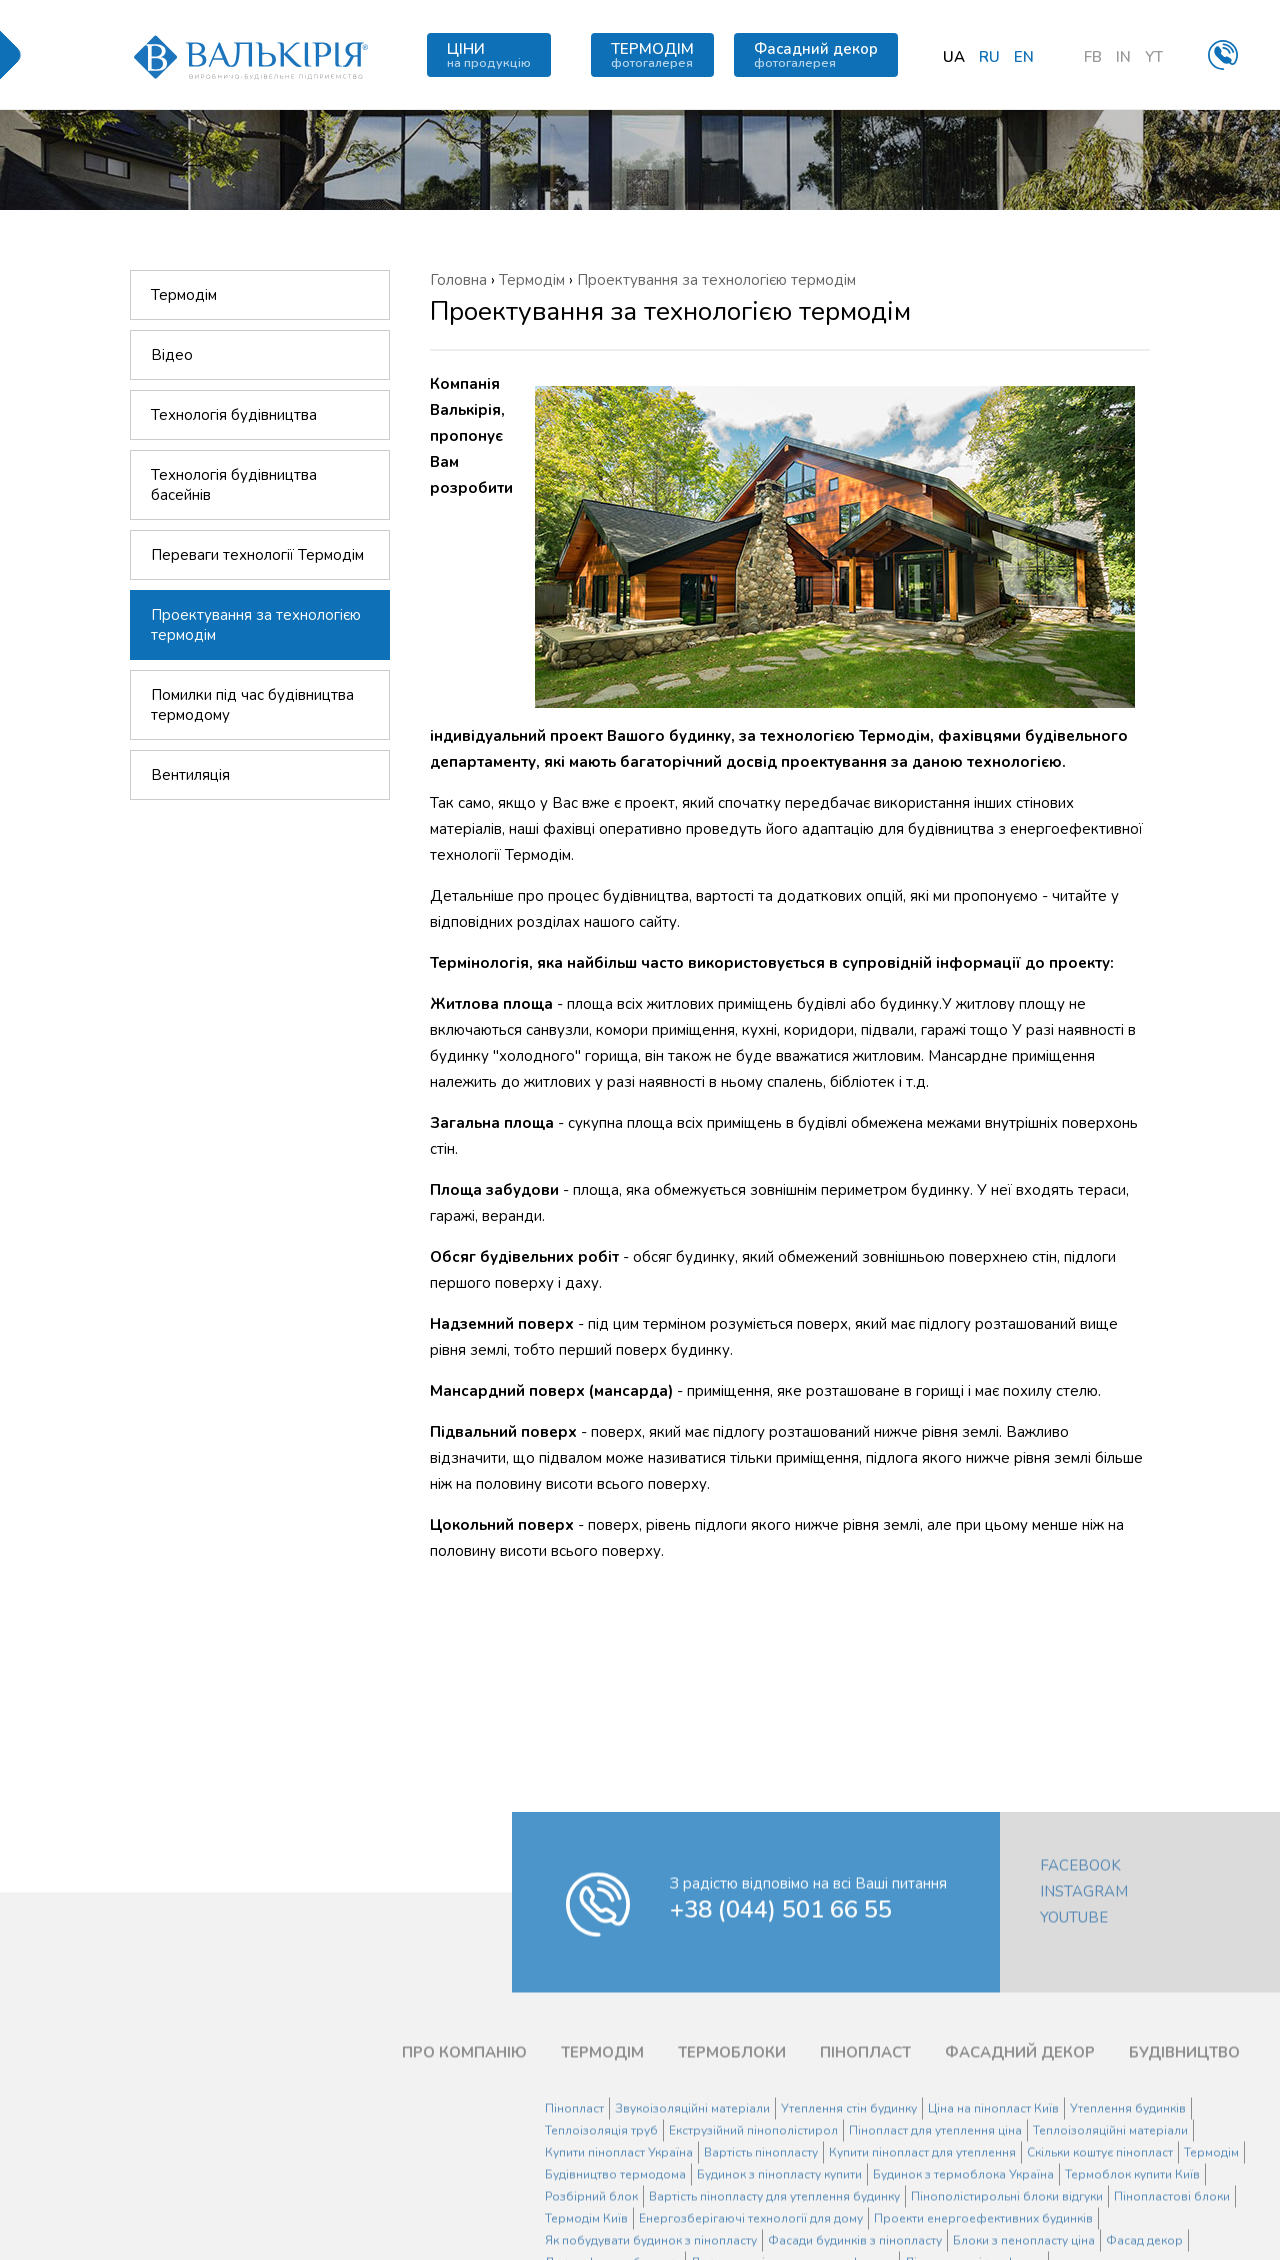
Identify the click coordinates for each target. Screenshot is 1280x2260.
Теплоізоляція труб (601, 2236)
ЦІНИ (489, 55)
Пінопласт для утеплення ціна (935, 2236)
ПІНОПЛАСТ (865, 2158)
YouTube (1074, 2023)
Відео (172, 356)
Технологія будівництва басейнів (234, 486)
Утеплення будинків (1128, 2214)
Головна (458, 280)
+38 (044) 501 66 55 (781, 2015)
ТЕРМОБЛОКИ (732, 2158)
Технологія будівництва (234, 416)
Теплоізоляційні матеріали (1110, 2236)
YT (1154, 57)
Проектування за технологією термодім (256, 626)
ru (989, 57)
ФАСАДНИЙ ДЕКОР (1020, 2158)
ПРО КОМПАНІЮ (464, 2158)
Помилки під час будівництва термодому (252, 706)
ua (954, 57)
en (1024, 57)
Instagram (1084, 1997)
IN (1123, 57)
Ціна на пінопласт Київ (993, 2214)
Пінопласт (574, 2214)
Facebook (1080, 1971)
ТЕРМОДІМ (652, 55)
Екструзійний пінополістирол (753, 2236)
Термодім (184, 296)
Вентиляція (190, 776)
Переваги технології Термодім (257, 556)
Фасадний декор (816, 55)
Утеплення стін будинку (849, 2214)
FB (1093, 57)
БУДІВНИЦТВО (1184, 2158)
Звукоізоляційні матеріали (692, 2214)
